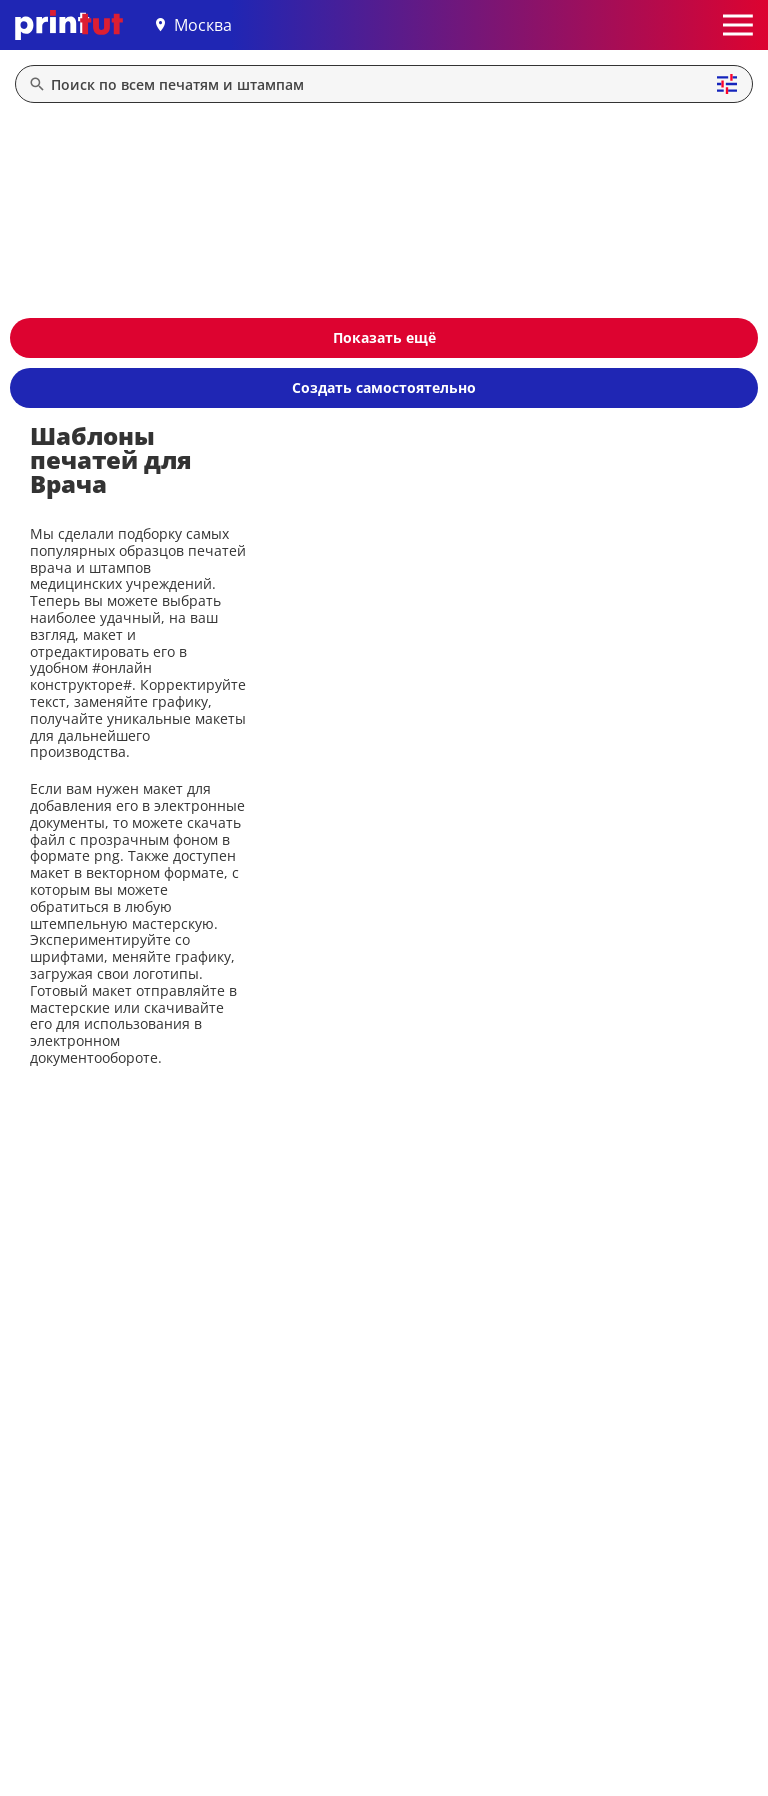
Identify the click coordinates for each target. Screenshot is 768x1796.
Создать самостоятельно (384, 387)
